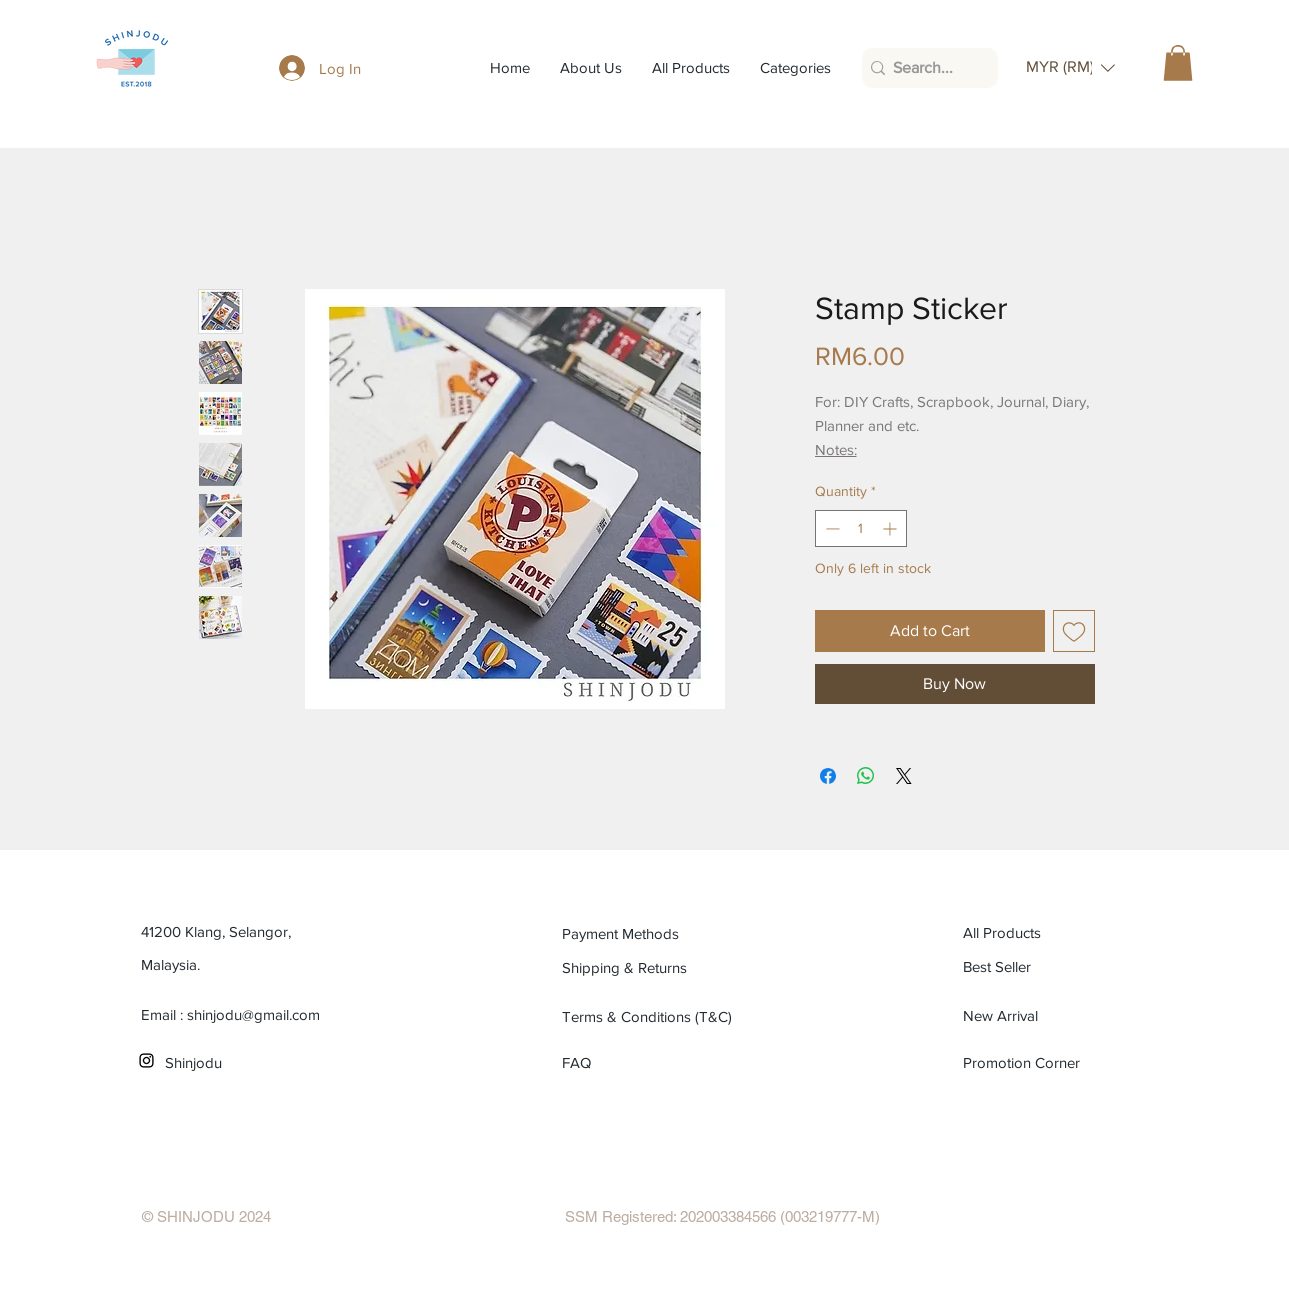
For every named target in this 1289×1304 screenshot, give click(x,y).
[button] (1070, 67)
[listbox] (1070, 67)
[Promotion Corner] (1022, 1062)
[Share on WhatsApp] (866, 776)
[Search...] (924, 68)
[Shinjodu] (255, 1062)
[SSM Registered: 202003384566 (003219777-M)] (723, 1216)
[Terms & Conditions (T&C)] (652, 1016)
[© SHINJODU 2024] (206, 1216)
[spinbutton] (861, 528)
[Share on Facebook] (828, 776)
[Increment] (891, 528)
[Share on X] (904, 776)
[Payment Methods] (652, 933)
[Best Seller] (1053, 966)
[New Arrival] (1053, 1015)
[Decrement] (830, 528)
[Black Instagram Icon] (146, 1060)
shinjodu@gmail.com (253, 1014)
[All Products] (1053, 932)
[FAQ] (585, 1062)
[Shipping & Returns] (652, 967)
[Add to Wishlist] (1074, 631)
